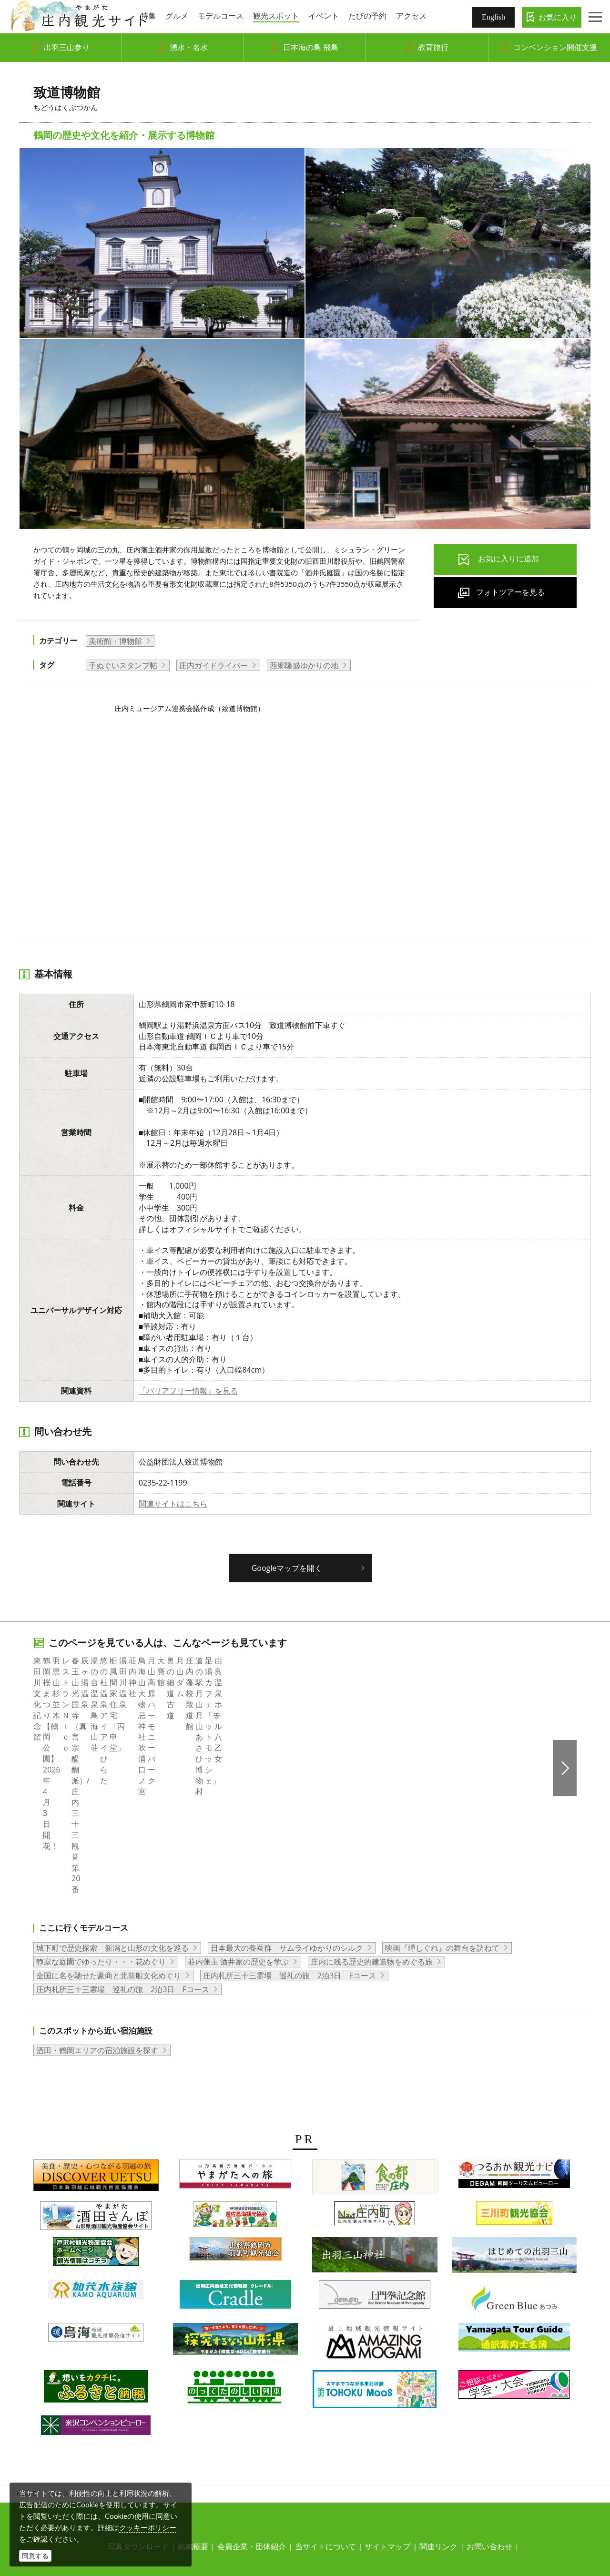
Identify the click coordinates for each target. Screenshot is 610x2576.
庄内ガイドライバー (213, 665)
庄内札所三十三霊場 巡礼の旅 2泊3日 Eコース (289, 1843)
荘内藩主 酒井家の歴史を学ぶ (238, 1829)
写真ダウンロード (138, 2414)
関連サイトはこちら (173, 1503)
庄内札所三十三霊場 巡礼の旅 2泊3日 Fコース (122, 1857)
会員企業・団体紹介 (251, 2414)
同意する (35, 2555)
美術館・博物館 (115, 641)
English (493, 17)
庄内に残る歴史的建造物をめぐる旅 (372, 1829)
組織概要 (193, 2414)
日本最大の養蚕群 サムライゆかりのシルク (287, 1816)
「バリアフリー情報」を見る (188, 1390)
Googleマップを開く (287, 1568)
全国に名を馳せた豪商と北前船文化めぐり (108, 1843)
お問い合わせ (489, 2414)
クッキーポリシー (147, 2527)
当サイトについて (325, 2414)
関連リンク (438, 2414)
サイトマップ (387, 2414)
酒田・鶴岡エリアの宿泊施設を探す (97, 1919)
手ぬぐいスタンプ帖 (123, 665)
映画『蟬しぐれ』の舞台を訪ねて (442, 1816)
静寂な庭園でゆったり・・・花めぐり (101, 1829)
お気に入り (558, 17)
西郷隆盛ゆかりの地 (304, 665)
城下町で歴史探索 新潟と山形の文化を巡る (112, 1816)
